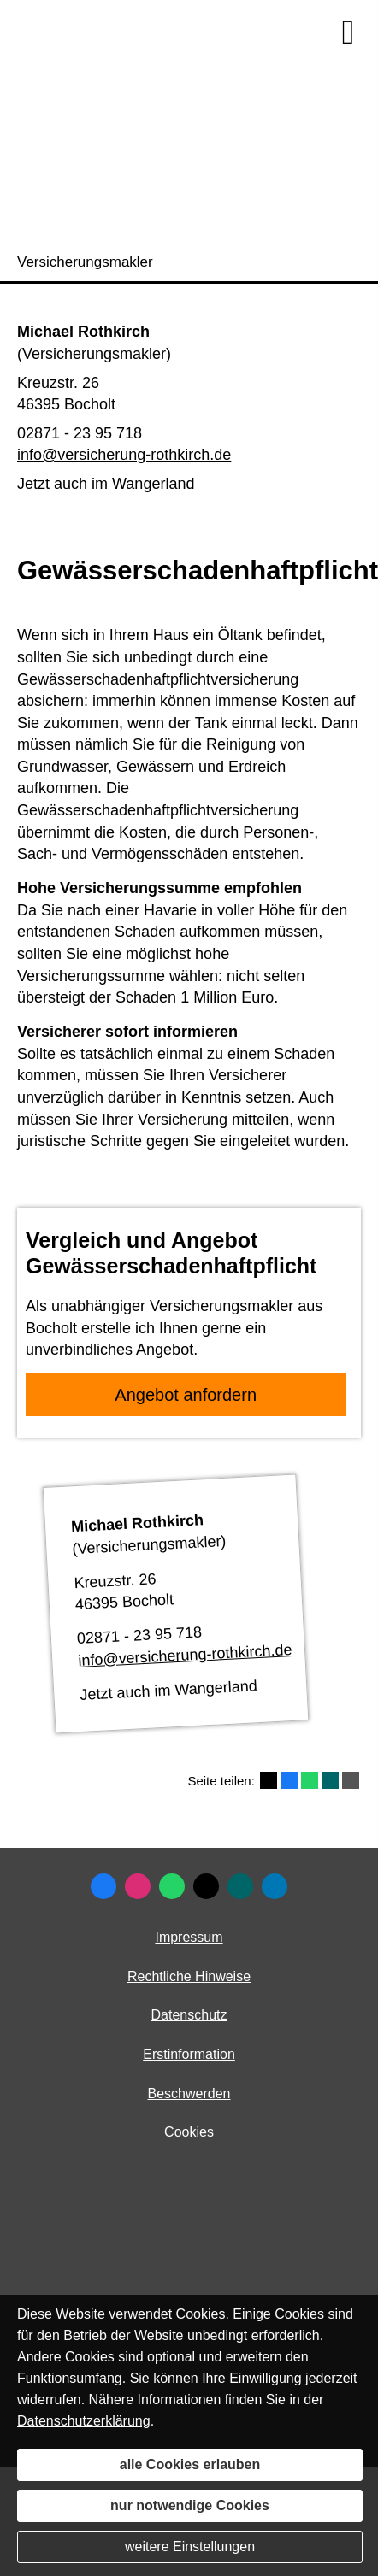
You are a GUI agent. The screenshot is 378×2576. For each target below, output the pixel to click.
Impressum (188, 1937)
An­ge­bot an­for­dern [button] (186, 1394)
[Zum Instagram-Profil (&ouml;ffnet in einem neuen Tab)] (138, 1886)
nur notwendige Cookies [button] (189, 2505)
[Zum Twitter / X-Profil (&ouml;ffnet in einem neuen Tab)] (206, 1886)
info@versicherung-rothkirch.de (124, 454)
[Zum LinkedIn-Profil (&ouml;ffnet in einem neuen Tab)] (274, 1886)
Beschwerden (189, 2093)
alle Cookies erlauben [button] (190, 2464)
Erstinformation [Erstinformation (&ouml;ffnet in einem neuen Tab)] (189, 2054)
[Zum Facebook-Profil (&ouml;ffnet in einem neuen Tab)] (103, 1886)
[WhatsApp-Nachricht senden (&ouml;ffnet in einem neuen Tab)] (172, 1886)
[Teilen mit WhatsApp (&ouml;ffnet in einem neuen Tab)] (309, 1780)
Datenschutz (189, 2015)
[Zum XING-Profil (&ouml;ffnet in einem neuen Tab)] (240, 1886)
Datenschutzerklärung (84, 2421)
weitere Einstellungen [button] (190, 2546)
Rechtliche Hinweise (189, 1976)
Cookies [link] (189, 2132)
